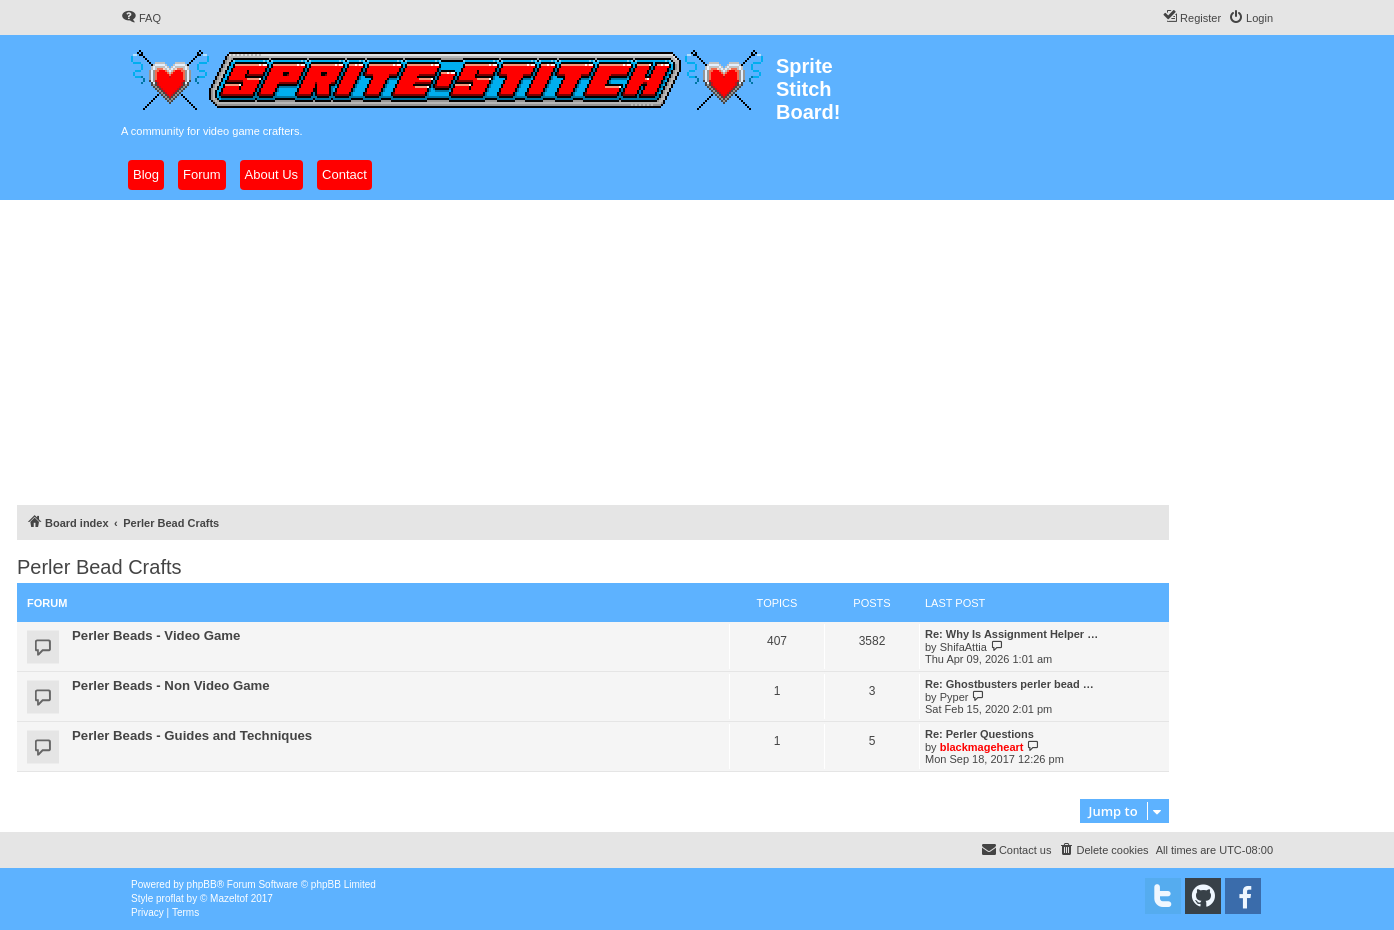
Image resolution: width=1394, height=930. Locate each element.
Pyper (954, 697)
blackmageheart (982, 747)
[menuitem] (141, 18)
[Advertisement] (697, 350)
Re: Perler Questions (979, 734)
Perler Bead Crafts (99, 567)
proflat (170, 898)
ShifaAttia (963, 647)
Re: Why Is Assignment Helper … (1011, 634)
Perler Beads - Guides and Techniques (192, 735)
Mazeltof (229, 898)
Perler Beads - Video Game (156, 635)
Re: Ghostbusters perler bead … (1009, 684)
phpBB (202, 884)
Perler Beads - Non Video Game (171, 685)
